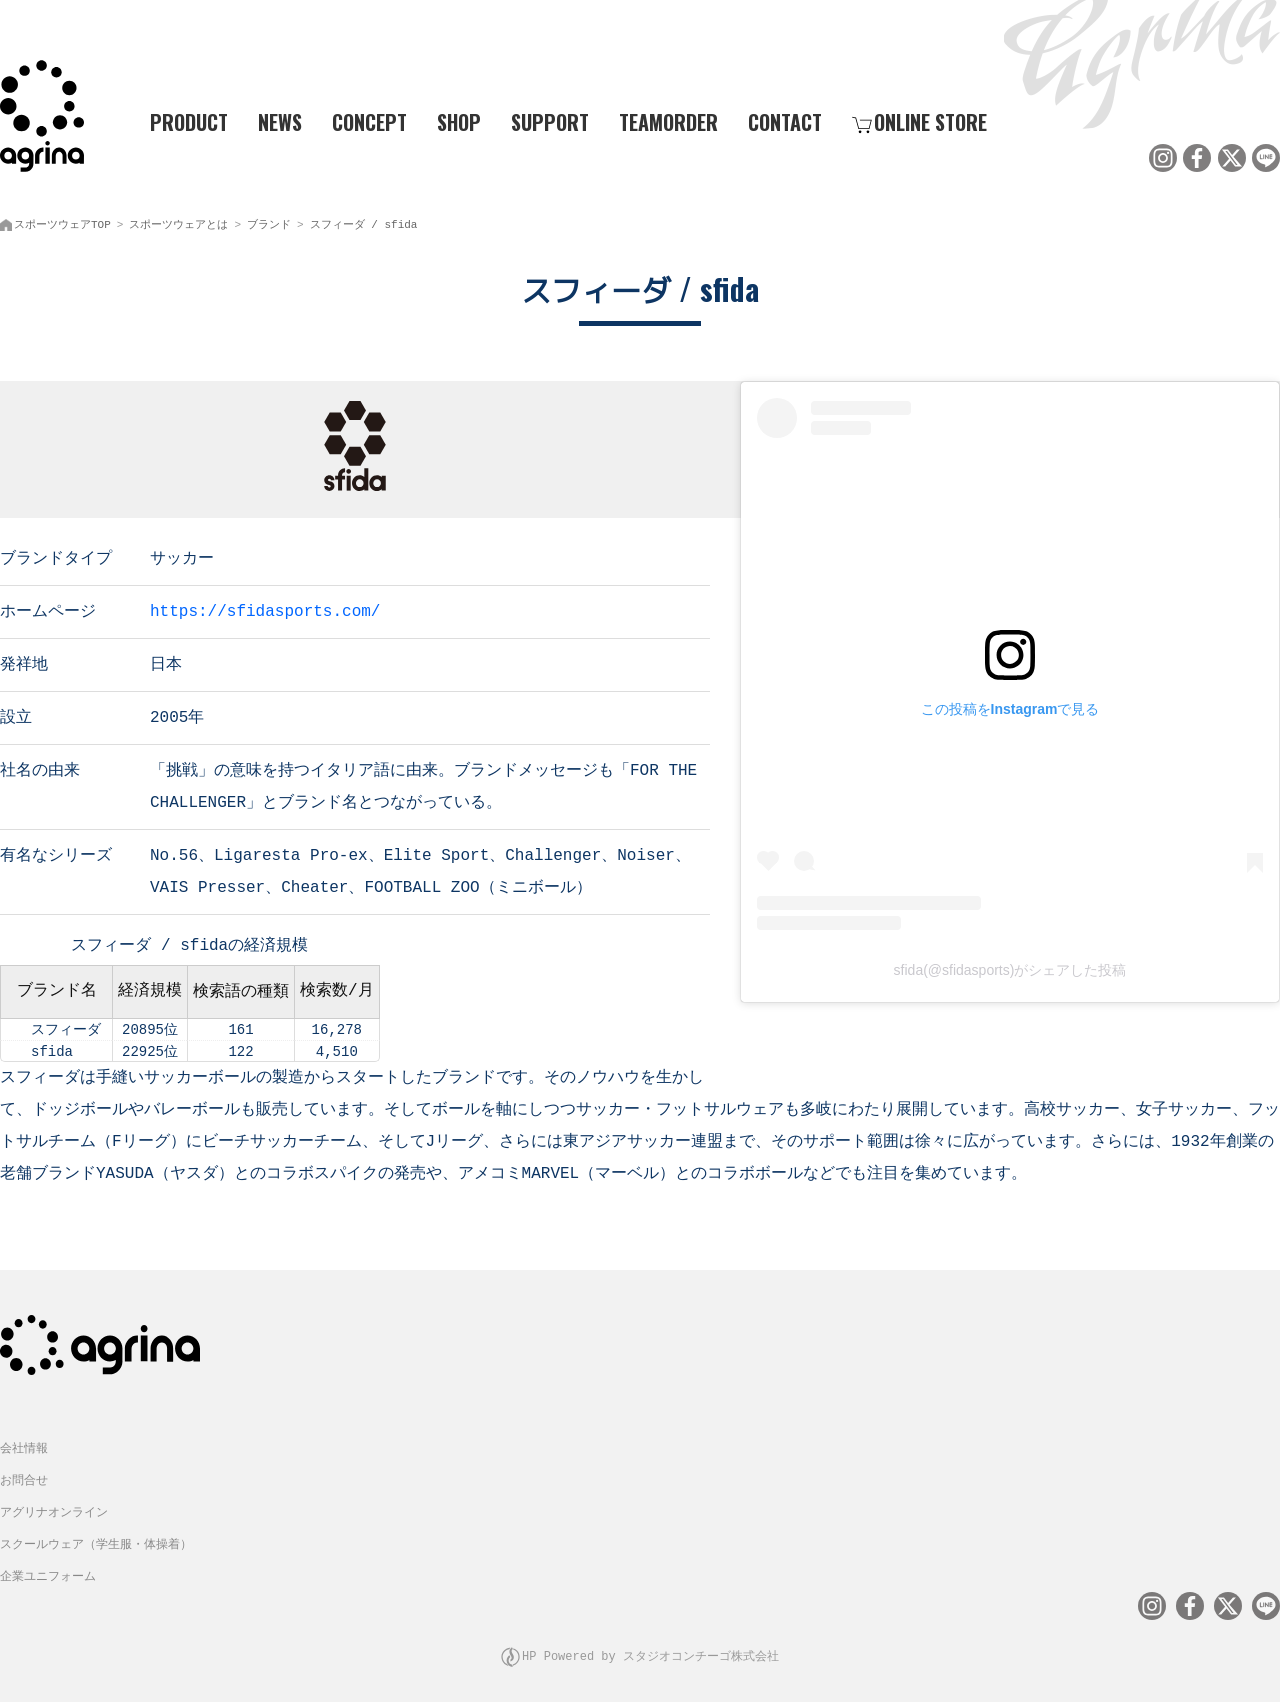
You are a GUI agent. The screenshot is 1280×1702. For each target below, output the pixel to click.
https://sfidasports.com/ (265, 606)
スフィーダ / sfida (364, 220)
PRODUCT (181, 121)
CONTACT (785, 121)
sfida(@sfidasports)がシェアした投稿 (1010, 966)
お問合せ (24, 1473)
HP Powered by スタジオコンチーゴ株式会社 (650, 1646)
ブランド (269, 220)
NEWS (280, 121)
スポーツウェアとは (178, 220)
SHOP (459, 121)
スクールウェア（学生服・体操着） (96, 1537)
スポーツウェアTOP (62, 220)
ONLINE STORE (919, 121)
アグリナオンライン (54, 1505)
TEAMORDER (668, 121)
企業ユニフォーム (48, 1569)
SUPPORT (550, 121)
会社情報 (24, 1441)
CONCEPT (369, 121)
